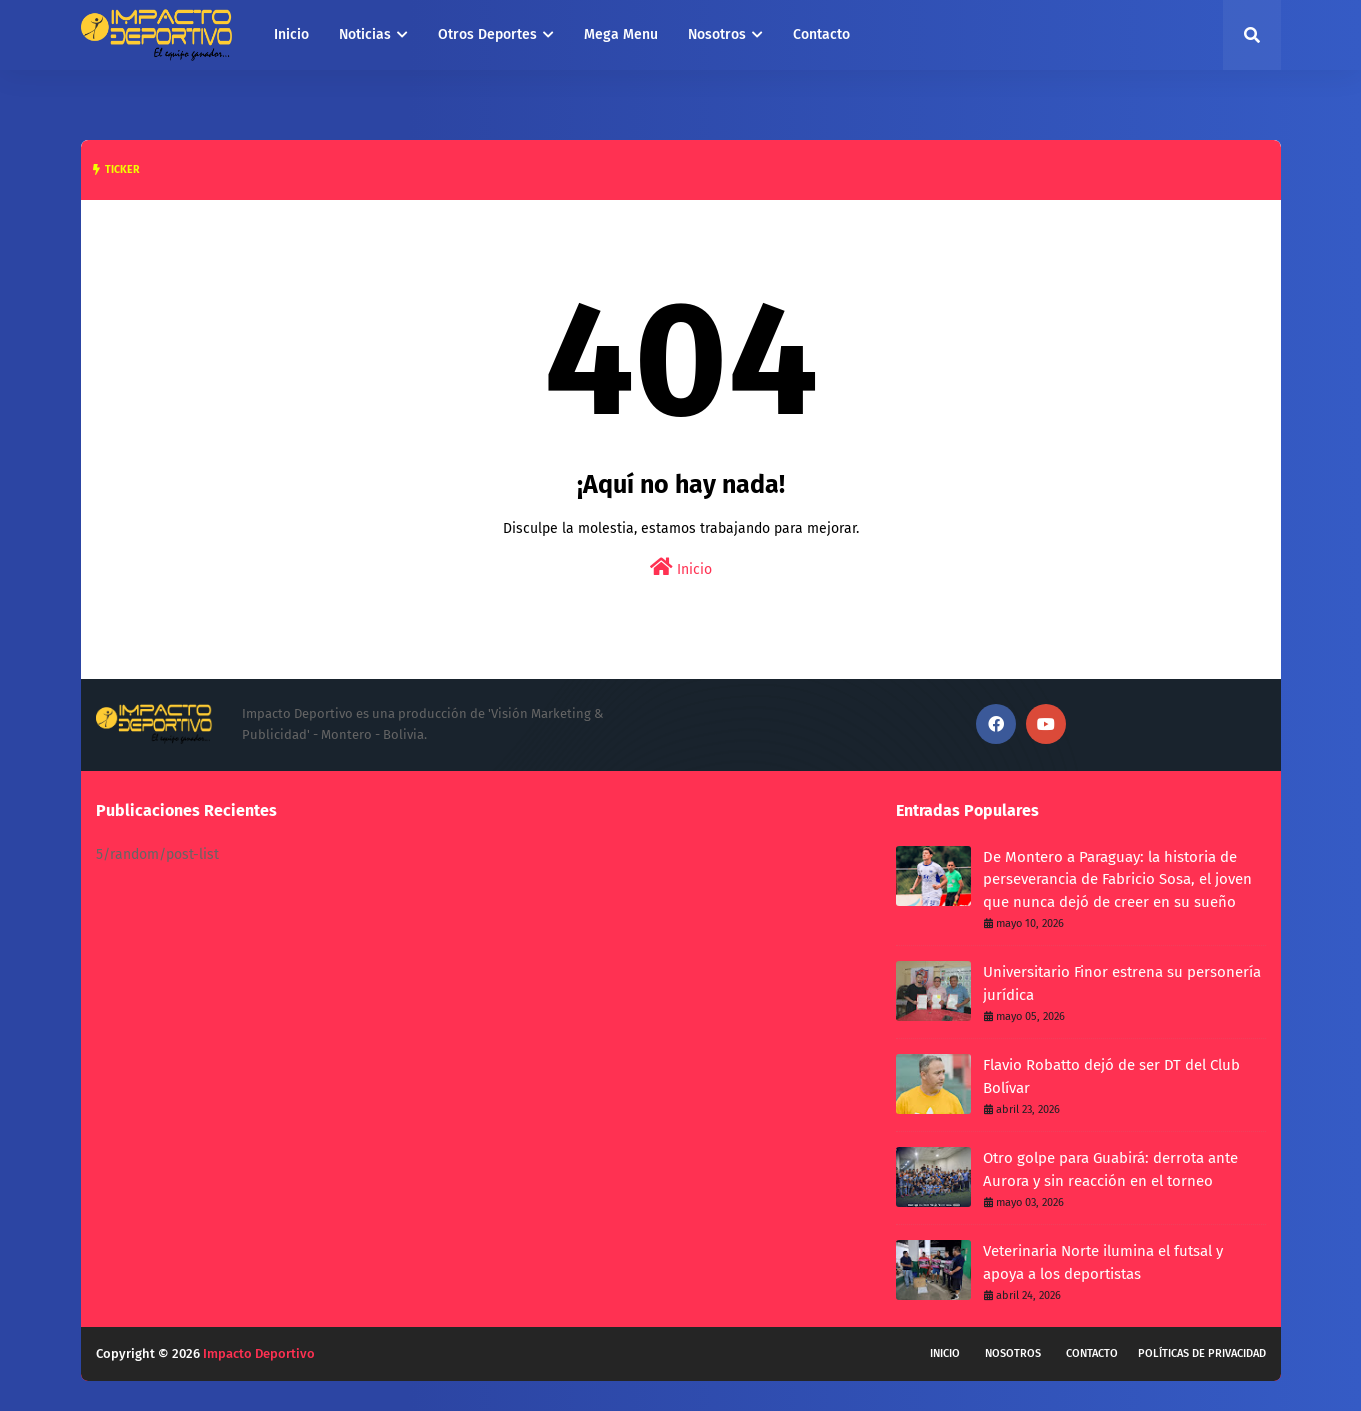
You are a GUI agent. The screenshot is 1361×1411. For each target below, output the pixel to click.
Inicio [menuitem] (291, 34)
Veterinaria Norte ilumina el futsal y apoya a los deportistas (1103, 1262)
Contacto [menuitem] (821, 34)
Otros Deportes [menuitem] (487, 34)
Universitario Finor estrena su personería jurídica (1122, 983)
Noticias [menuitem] (365, 34)
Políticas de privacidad (1202, 1353)
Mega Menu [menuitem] (621, 34)
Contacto (1092, 1353)
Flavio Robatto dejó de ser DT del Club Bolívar (1111, 1076)
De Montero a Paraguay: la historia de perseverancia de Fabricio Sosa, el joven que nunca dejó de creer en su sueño (1117, 879)
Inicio (681, 567)
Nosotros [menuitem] (717, 34)
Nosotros (1013, 1353)
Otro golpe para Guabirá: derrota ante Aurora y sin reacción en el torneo (1110, 1169)
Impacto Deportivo (259, 1353)
